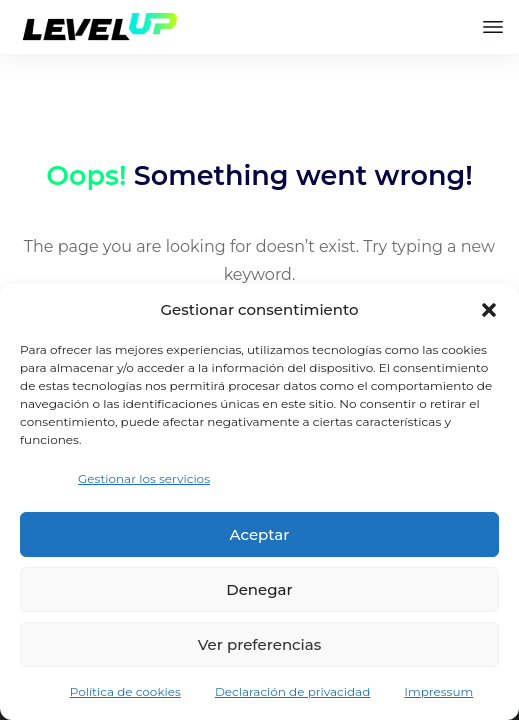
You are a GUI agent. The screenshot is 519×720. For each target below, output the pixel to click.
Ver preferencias (259, 644)
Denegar (259, 589)
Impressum (438, 691)
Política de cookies (125, 691)
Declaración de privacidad (292, 691)
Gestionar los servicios (144, 478)
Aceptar (260, 534)
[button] (489, 310)
